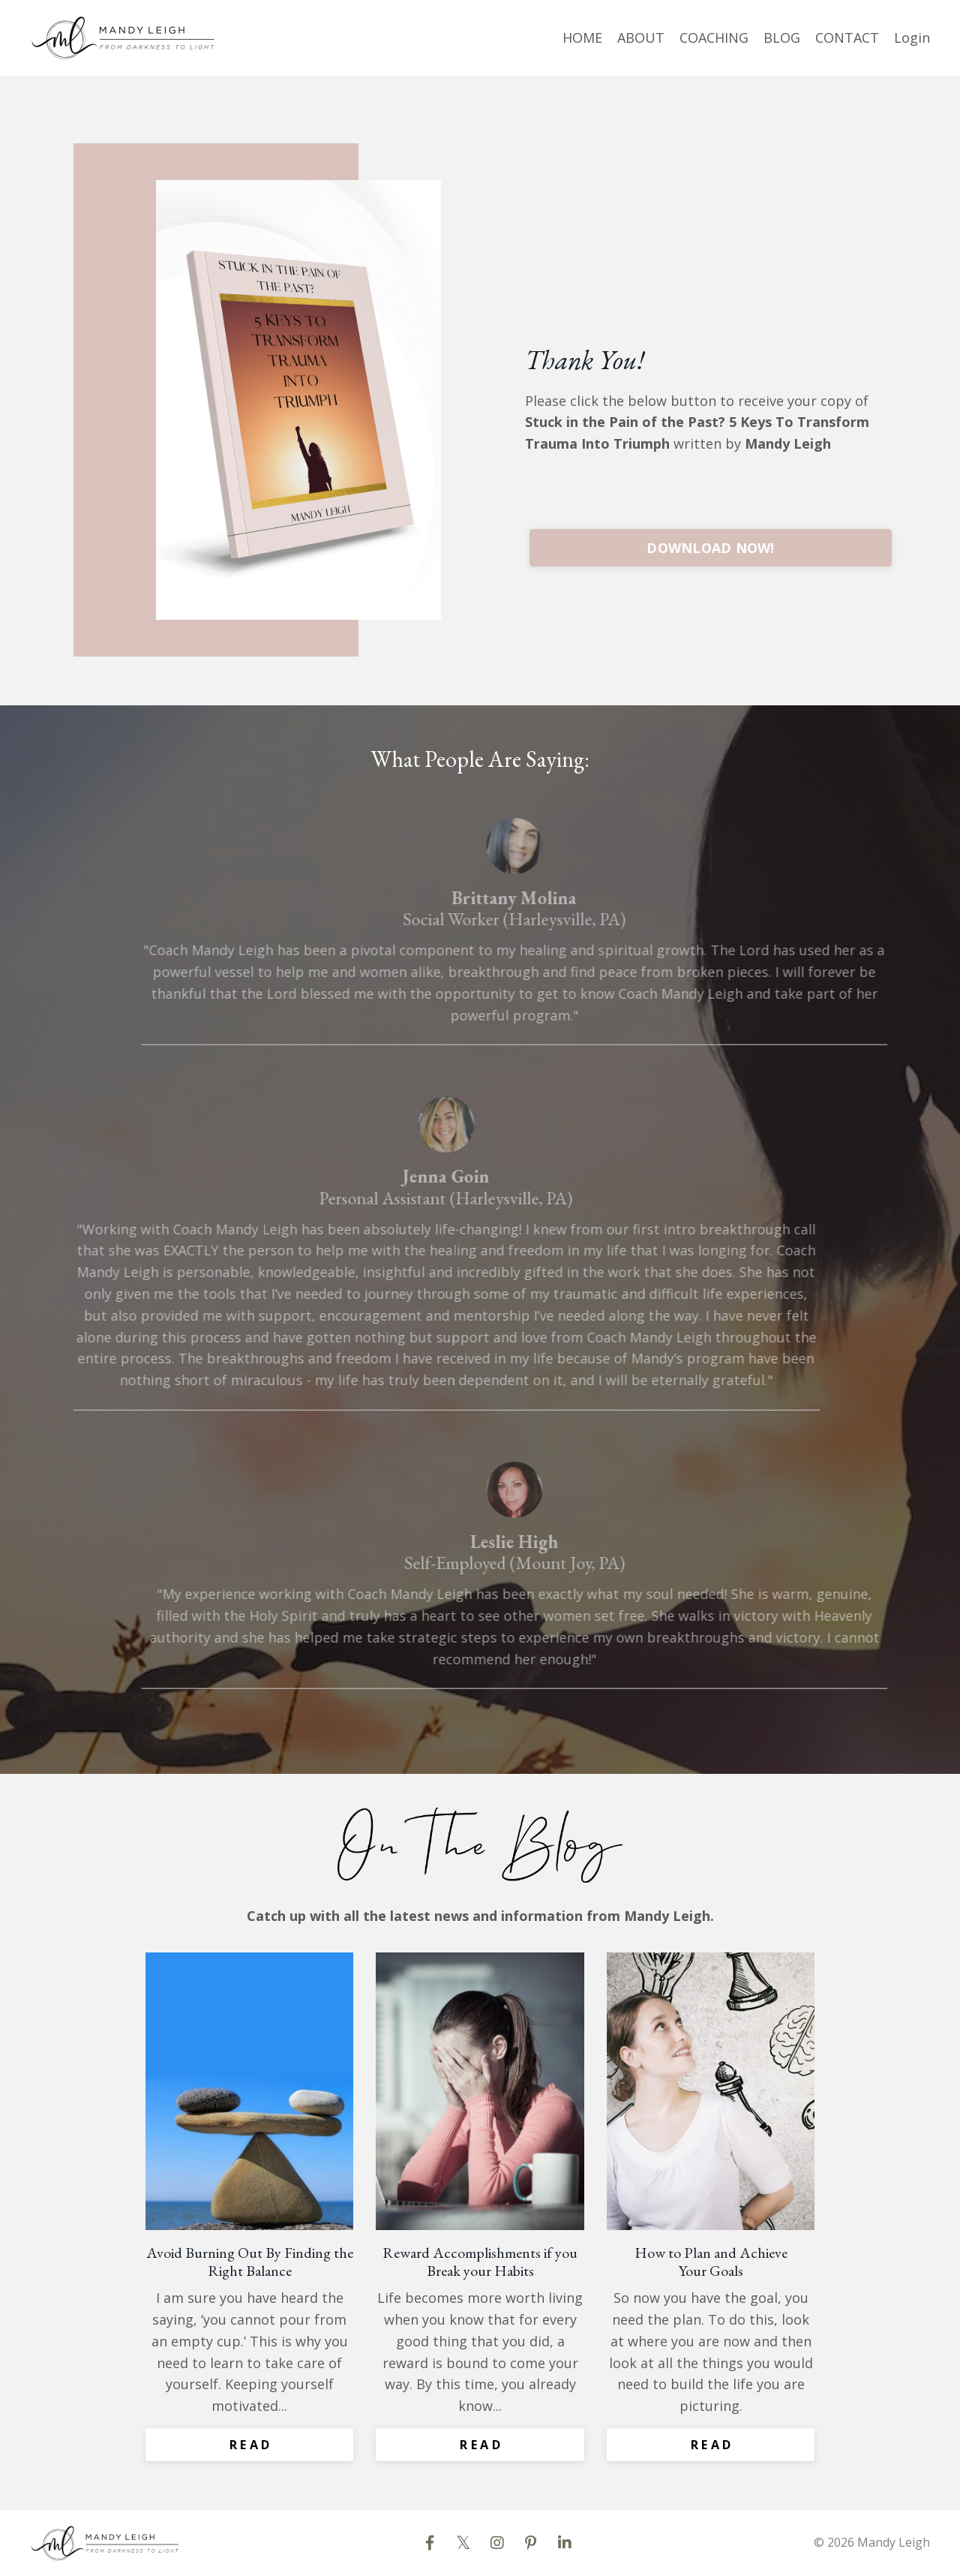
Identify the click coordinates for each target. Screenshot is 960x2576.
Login (912, 38)
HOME (582, 38)
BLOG (782, 38)
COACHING (714, 38)
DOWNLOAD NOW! (710, 548)
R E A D (250, 2444)
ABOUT (640, 38)
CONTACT (847, 38)
